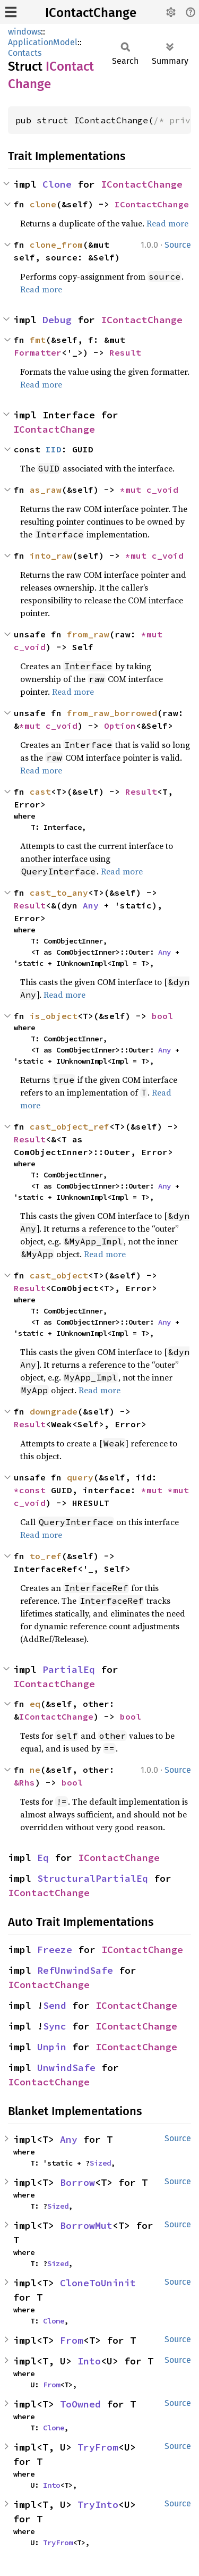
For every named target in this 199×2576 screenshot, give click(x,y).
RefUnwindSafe (75, 1970)
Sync (54, 2026)
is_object (53, 1016)
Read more (167, 223)
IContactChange (90, 12)
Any (91, 905)
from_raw (88, 634)
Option (120, 725)
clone (43, 204)
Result (125, 352)
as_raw (46, 489)
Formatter (38, 352)
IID (54, 449)
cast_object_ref (69, 1126)
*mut (133, 489)
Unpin (51, 2047)
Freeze (54, 1949)
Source (178, 245)
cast (40, 791)
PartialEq (68, 1669)
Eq (43, 1857)
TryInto (97, 2504)
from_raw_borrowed (112, 713)
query (80, 1477)
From (71, 2340)
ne (35, 1769)
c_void (162, 489)
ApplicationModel (42, 42)
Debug (57, 320)
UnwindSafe (66, 2067)
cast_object (59, 1275)
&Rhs (24, 1782)
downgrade (53, 1411)
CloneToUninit (98, 2283)
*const (32, 1490)
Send (54, 2005)
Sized (100, 2163)
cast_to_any (59, 892)
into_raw (51, 555)
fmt (38, 339)
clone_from (56, 244)
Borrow (77, 2182)
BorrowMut (86, 2225)
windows (24, 32)
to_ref (46, 1556)
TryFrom (97, 2447)
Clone (57, 184)
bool (162, 1016)
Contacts (24, 53)
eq (35, 1703)
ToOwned (80, 2404)
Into (89, 2361)
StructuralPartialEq (92, 1878)
